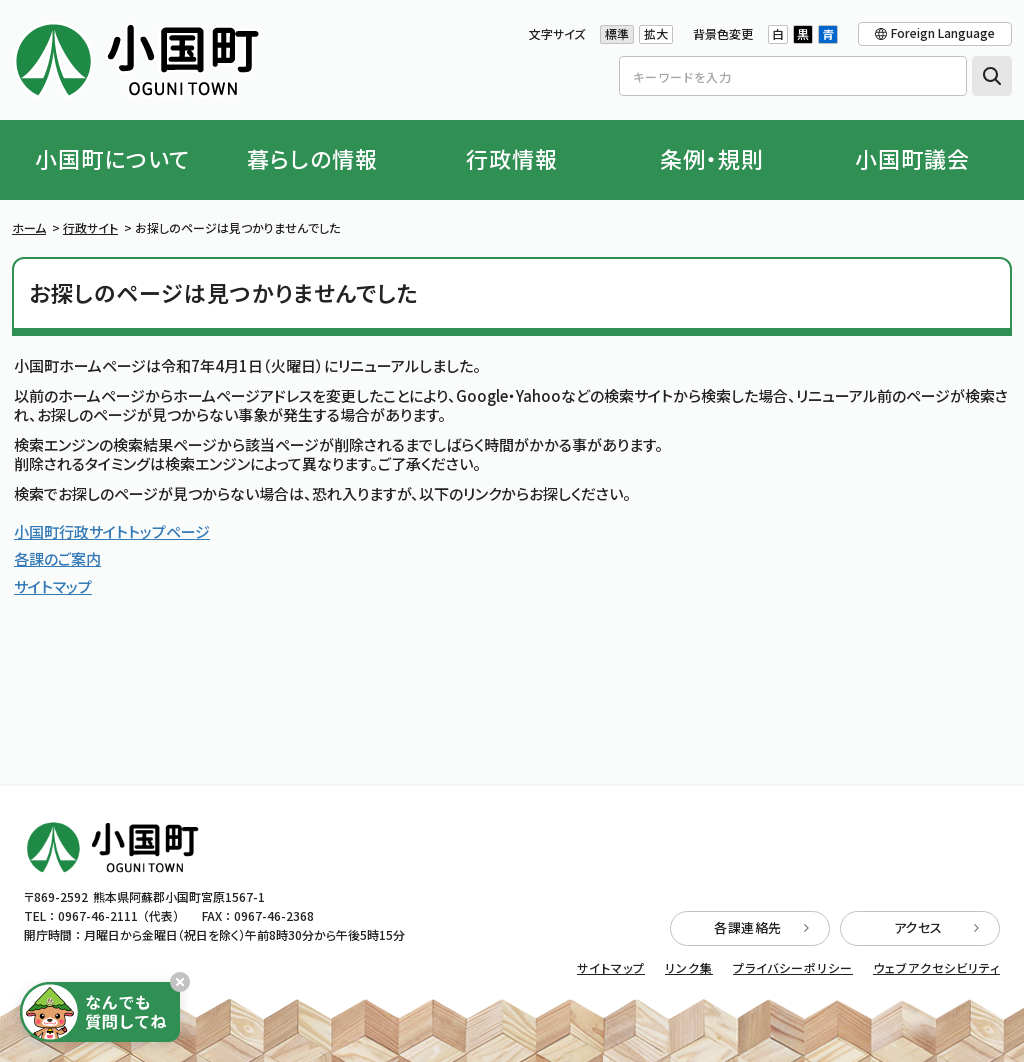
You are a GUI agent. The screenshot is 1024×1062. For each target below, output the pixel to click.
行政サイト (90, 227)
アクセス (937, 927)
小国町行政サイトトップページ (112, 531)
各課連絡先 (761, 927)
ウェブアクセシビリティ (936, 968)
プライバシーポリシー (793, 968)
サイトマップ (53, 586)
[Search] (793, 76)
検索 (992, 76)
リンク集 (689, 968)
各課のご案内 (57, 558)
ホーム (29, 227)
